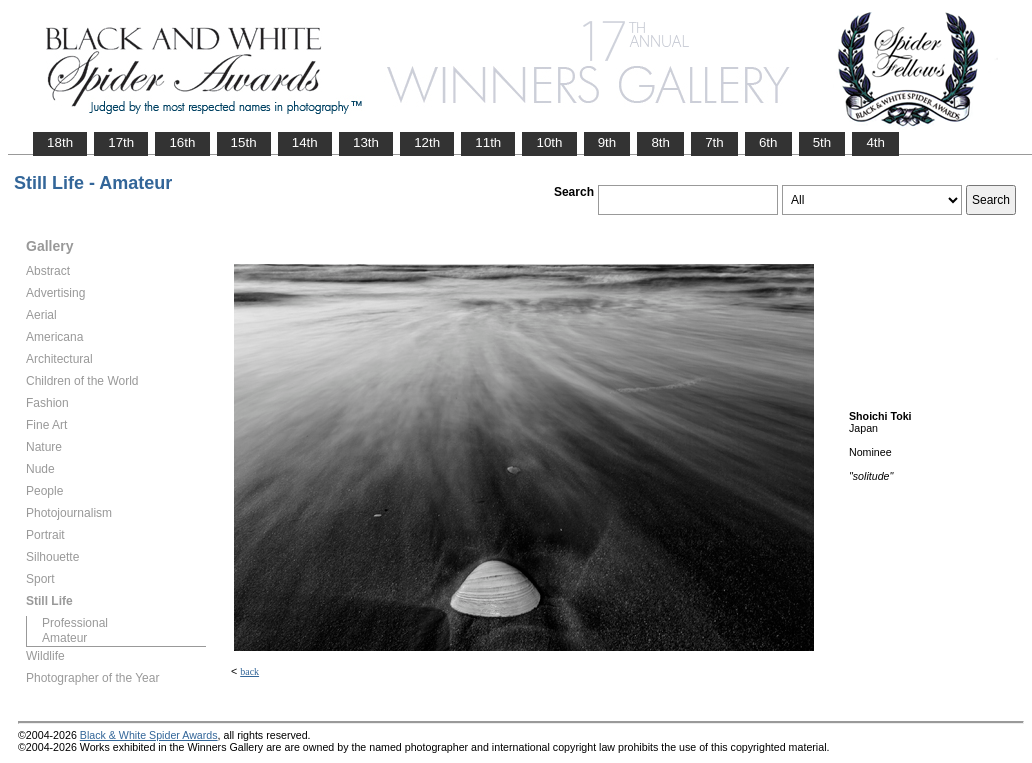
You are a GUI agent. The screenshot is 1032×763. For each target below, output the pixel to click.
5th (822, 142)
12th (427, 142)
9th (607, 142)
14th (305, 142)
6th (768, 142)
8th (660, 142)
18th (60, 142)
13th (366, 142)
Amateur (64, 638)
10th (549, 142)
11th (488, 142)
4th (875, 142)
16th (182, 142)
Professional (75, 623)
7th (714, 142)
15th (244, 142)
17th (121, 142)
